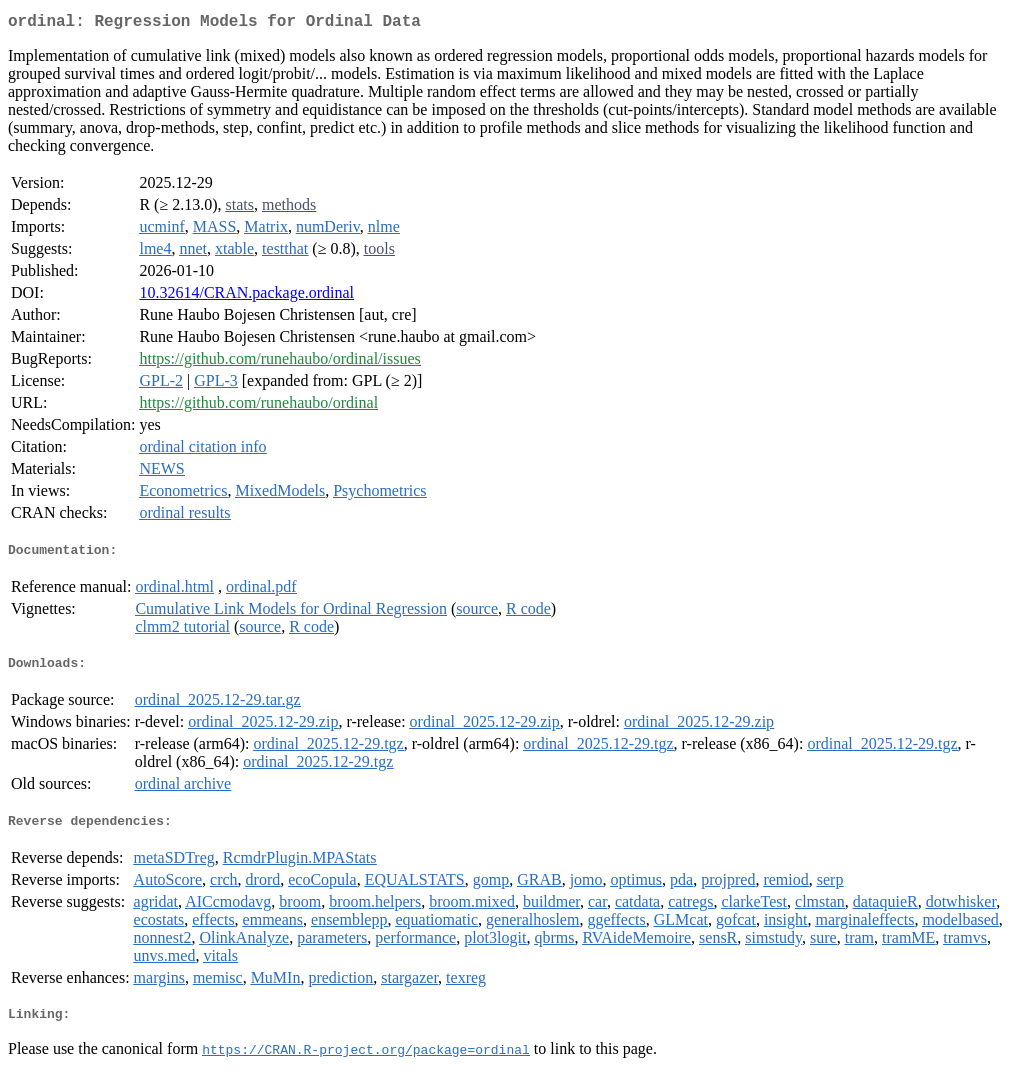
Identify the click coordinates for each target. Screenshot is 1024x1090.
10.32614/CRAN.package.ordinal (246, 296)
